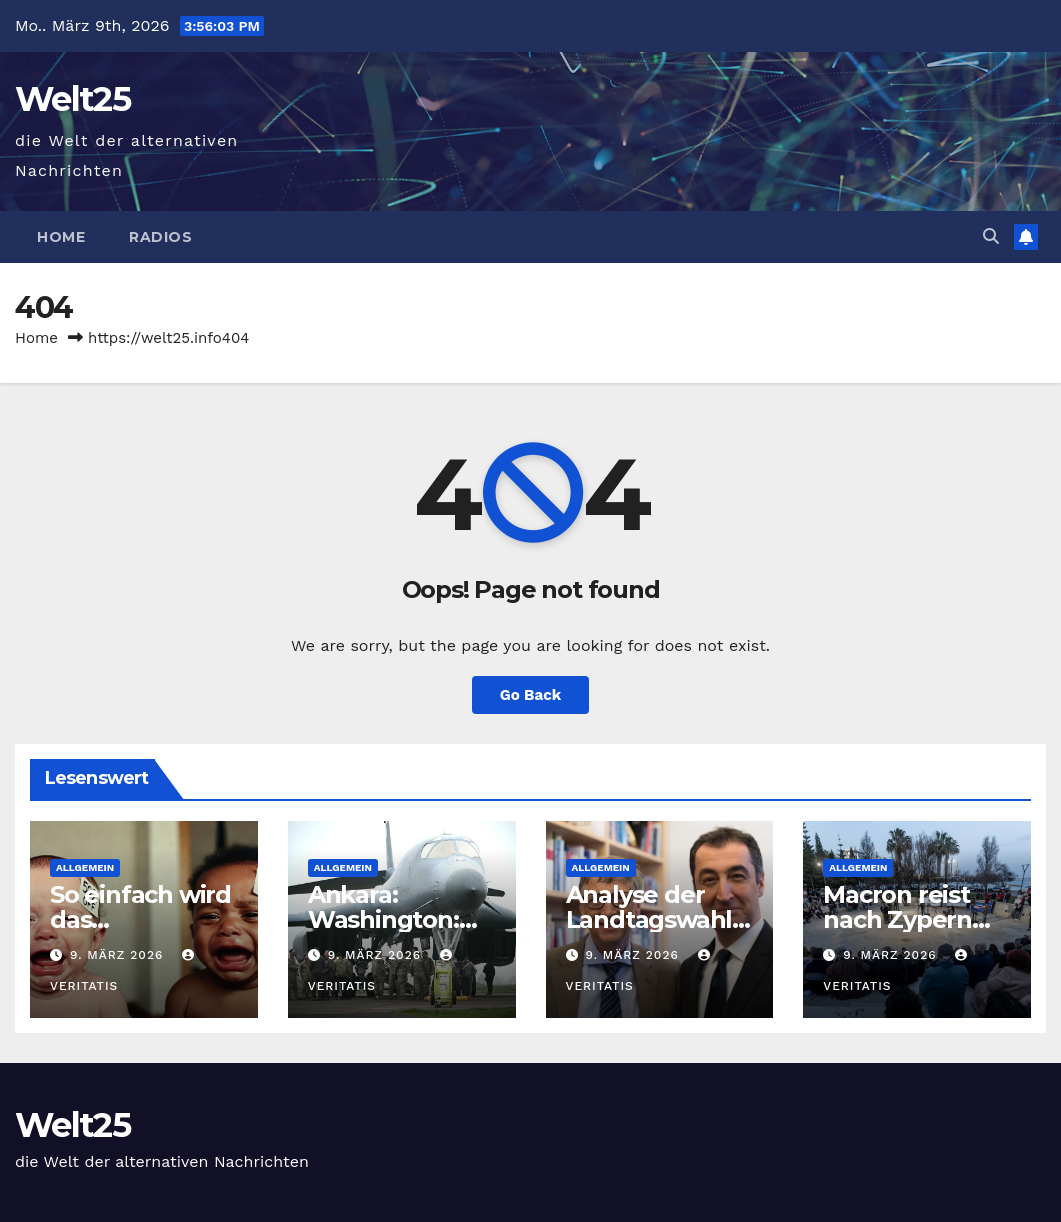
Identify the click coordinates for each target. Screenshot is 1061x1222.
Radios (160, 237)
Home (61, 237)
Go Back (531, 695)
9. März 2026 (119, 955)
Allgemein (85, 867)
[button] (991, 236)
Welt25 (72, 99)
